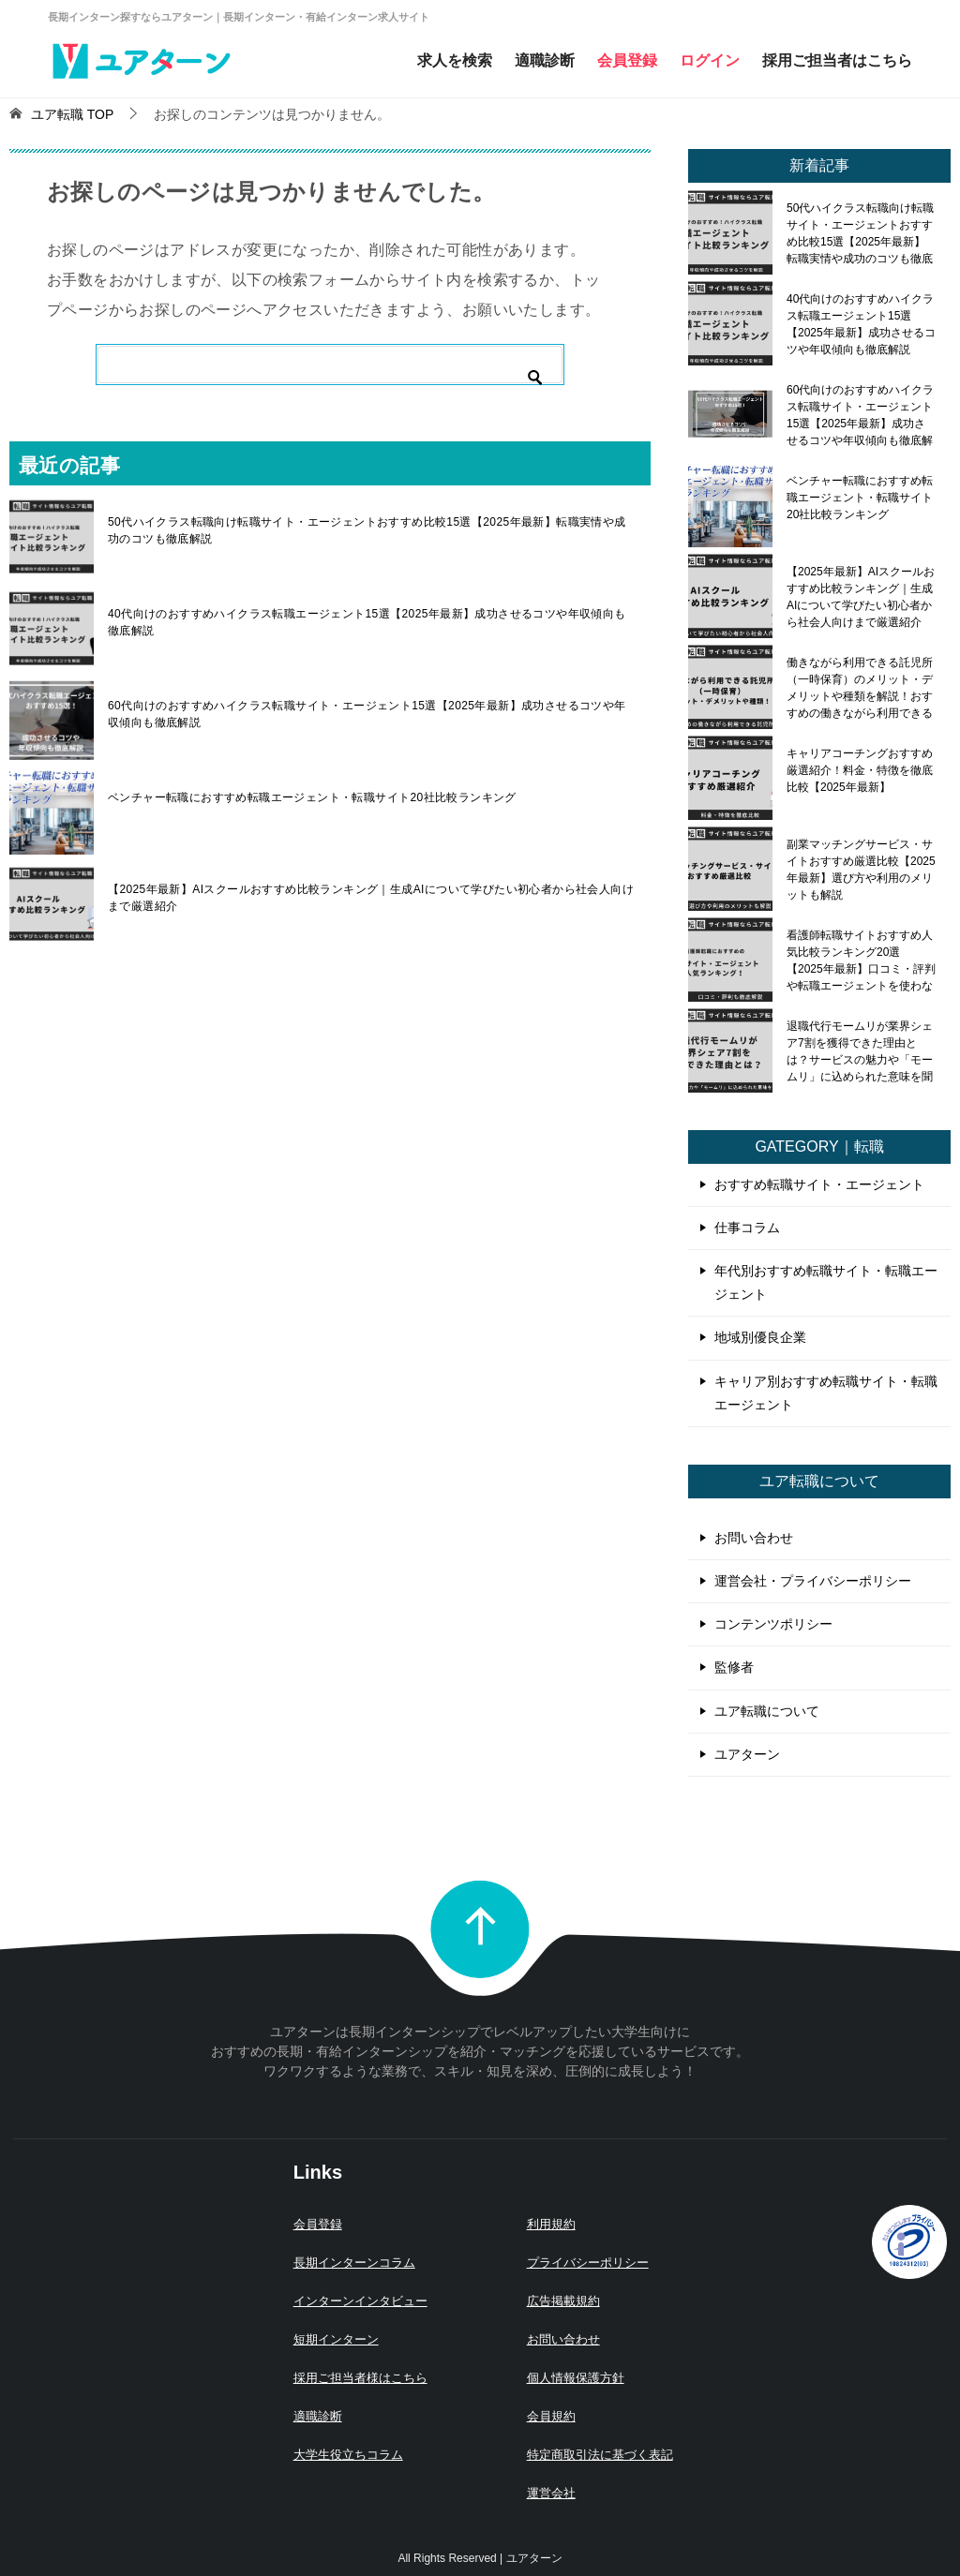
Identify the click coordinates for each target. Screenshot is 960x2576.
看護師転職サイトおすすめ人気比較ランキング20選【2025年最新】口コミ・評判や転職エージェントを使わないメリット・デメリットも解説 (861, 960)
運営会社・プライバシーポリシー (812, 1580)
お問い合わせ (753, 1537)
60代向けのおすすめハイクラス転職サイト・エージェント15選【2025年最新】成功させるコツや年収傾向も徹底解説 (367, 714)
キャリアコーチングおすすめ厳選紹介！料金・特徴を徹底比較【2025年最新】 (860, 770)
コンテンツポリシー (773, 1623)
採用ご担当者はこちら (837, 60)
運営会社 (551, 2493)
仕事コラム (747, 1227)
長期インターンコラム (354, 2263)
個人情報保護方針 (575, 2378)
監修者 (734, 1667)
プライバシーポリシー (588, 2263)
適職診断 (545, 60)
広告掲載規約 (563, 2301)
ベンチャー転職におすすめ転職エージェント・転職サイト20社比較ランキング (312, 797)
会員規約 (551, 2416)
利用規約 (551, 2224)
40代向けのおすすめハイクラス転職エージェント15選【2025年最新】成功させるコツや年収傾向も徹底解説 (367, 622)
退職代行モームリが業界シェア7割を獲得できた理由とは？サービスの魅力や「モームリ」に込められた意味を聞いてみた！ (860, 1051)
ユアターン (747, 1754)
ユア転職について (766, 1711)
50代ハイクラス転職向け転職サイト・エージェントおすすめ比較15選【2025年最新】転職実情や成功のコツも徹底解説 (367, 530)
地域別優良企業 (760, 1337)
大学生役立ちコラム (348, 2455)
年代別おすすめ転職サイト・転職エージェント (826, 1282)
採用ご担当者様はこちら (360, 2378)
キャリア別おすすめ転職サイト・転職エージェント (826, 1393)
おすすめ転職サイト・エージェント (819, 1184)
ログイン (710, 60)
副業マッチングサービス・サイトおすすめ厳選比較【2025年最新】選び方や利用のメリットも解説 (861, 869)
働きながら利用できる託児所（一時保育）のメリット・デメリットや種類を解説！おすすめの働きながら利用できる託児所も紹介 (860, 688)
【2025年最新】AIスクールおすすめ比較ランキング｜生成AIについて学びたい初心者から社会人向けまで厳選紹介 (371, 898)
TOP (72, 114)
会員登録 (627, 60)
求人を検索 (454, 60)
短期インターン (336, 2339)
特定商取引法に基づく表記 (600, 2455)
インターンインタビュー (360, 2301)
